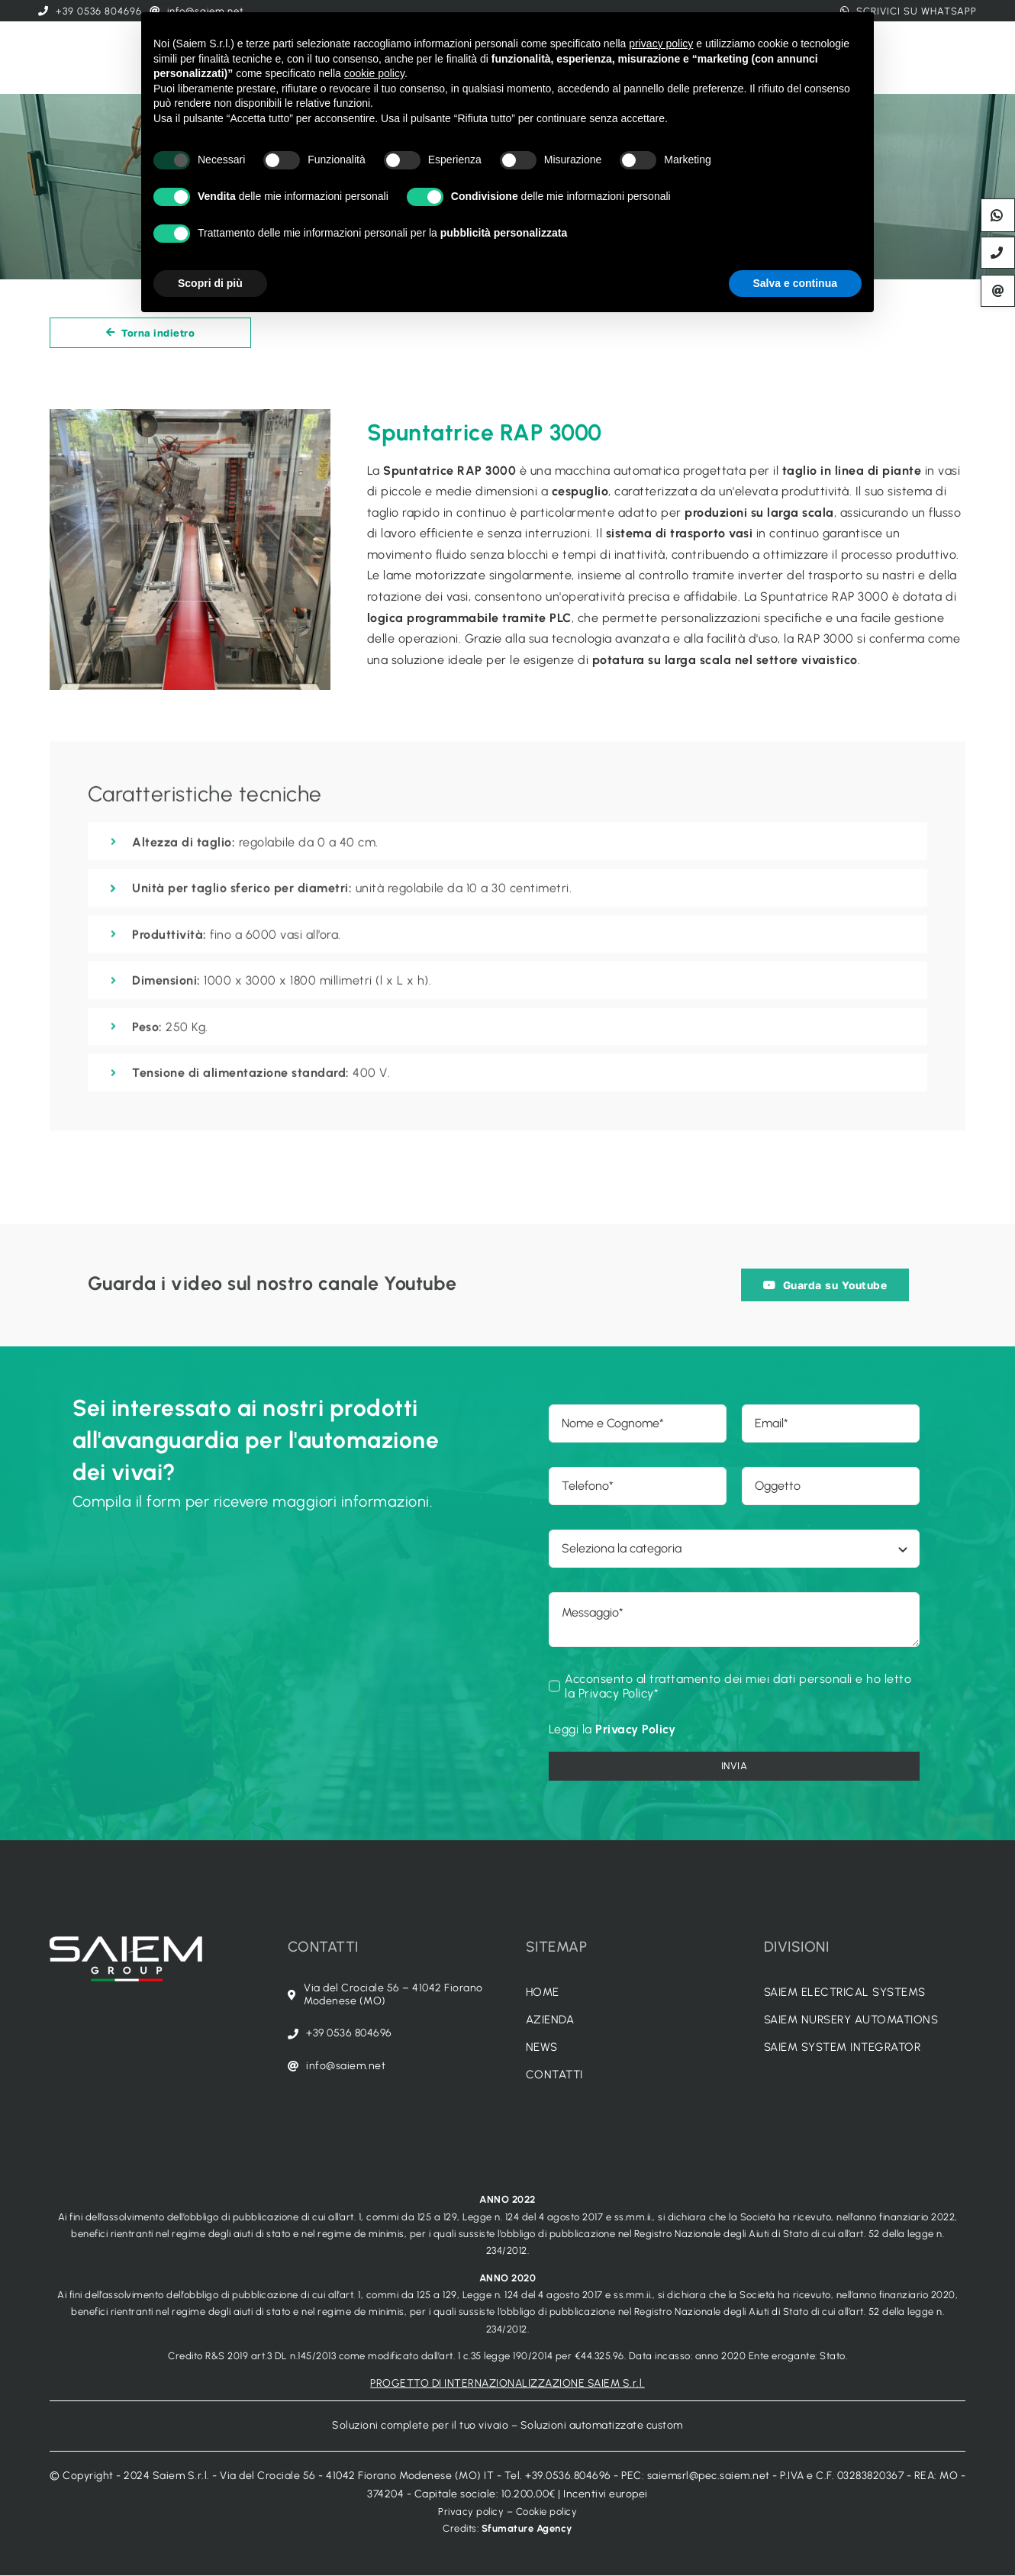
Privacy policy (471, 2511)
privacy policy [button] (661, 43)
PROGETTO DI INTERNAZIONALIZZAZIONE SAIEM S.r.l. (507, 2383)
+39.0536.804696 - (573, 2475)
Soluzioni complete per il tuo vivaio (420, 2425)
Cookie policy (547, 2511)
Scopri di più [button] (210, 283)
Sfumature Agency (527, 2528)
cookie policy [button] (374, 73)
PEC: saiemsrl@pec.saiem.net (695, 2475)
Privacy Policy (635, 1729)
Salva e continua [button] (795, 283)
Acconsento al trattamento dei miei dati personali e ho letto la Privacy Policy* (738, 1686)
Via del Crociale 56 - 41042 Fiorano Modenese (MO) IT (357, 2475)
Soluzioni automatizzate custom (601, 2425)
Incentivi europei (605, 2493)
